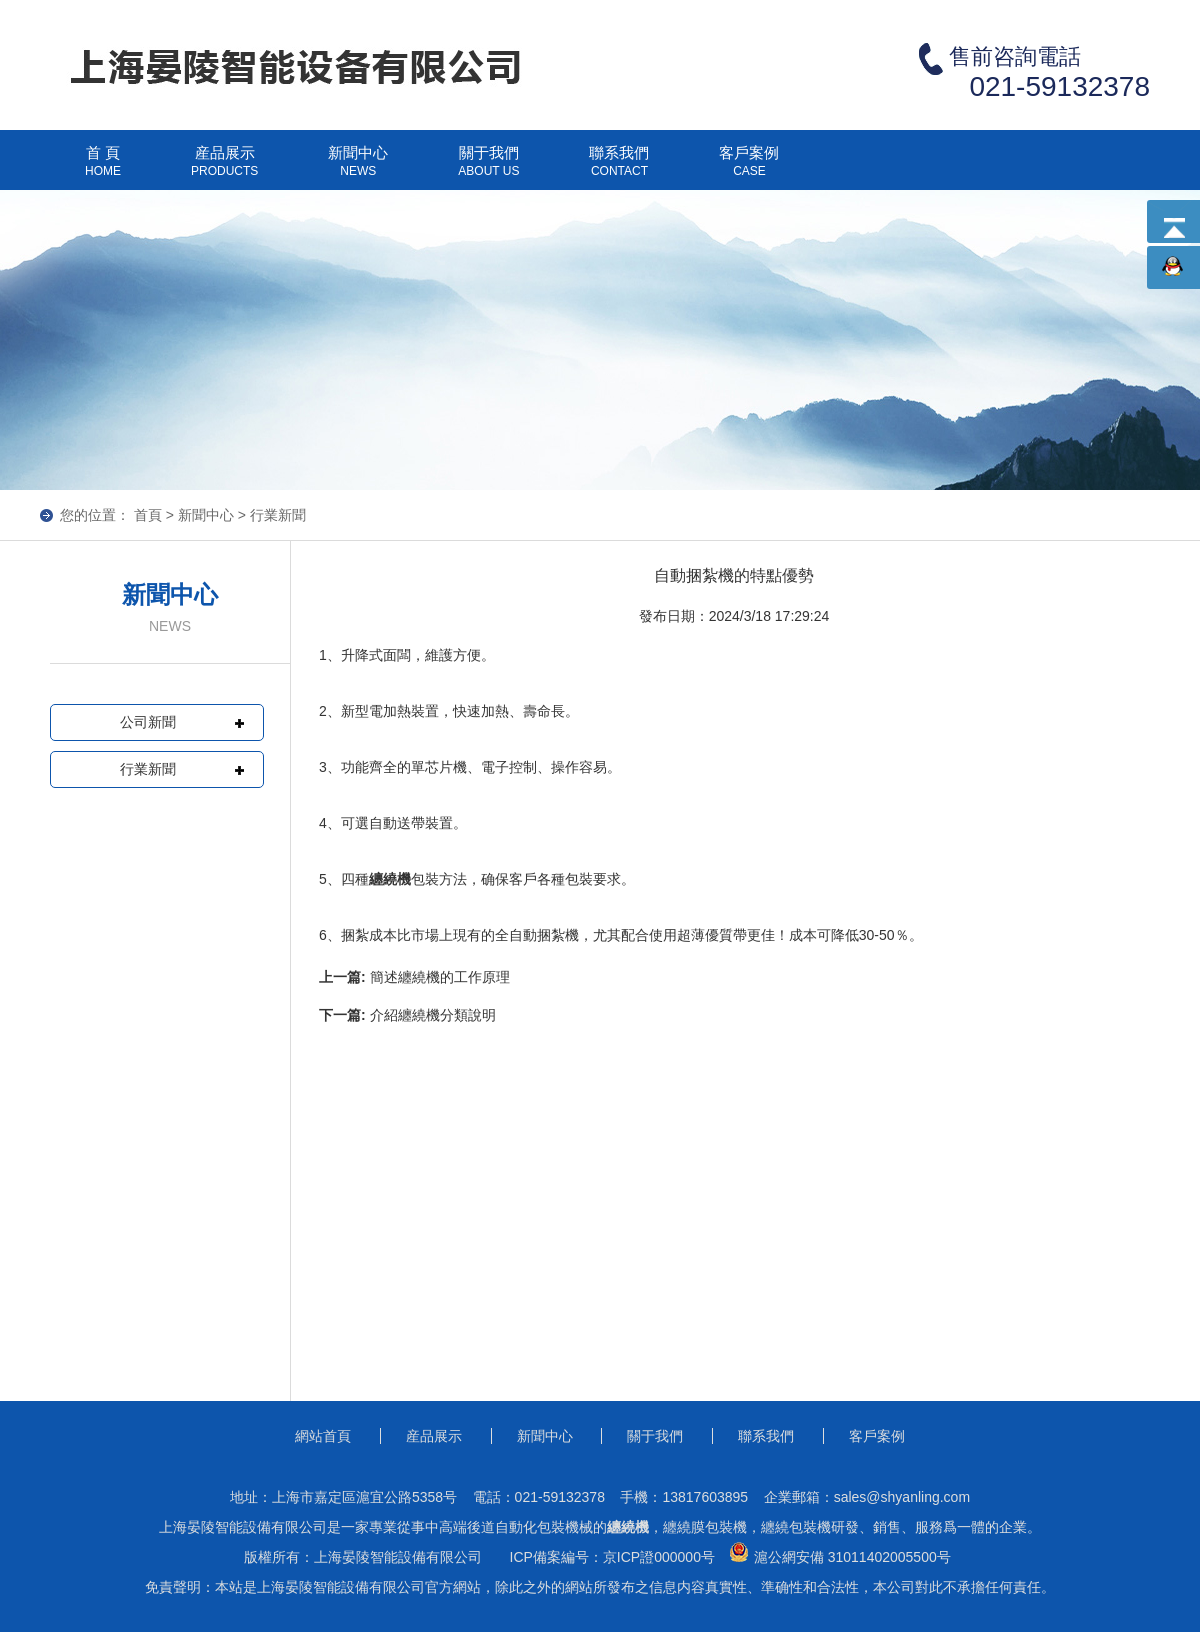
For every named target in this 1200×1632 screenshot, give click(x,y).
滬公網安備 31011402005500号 (837, 1553)
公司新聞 (148, 722)
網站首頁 (323, 1436)
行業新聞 (278, 515)
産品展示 (224, 169)
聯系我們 (619, 169)
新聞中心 (358, 169)
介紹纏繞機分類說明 (433, 1015)
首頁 (148, 515)
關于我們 (488, 169)
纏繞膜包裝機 (705, 1527)
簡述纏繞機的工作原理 (440, 977)
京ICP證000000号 (659, 1557)
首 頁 (103, 169)
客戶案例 (749, 169)
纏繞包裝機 (796, 1527)
